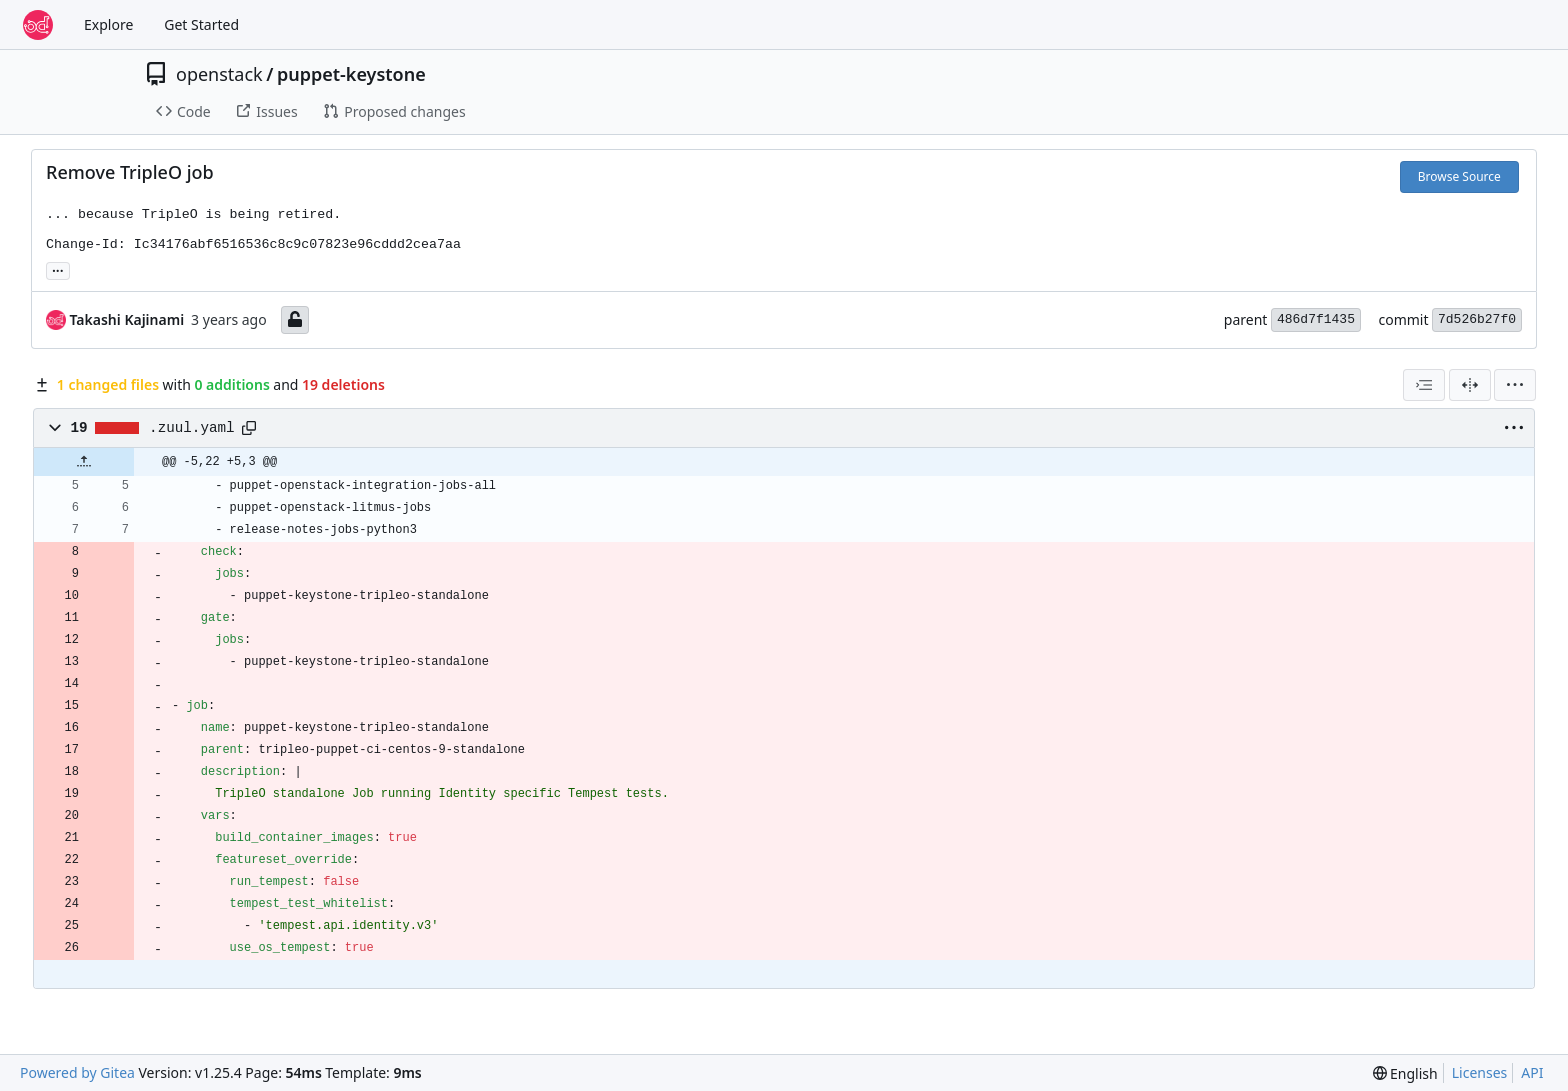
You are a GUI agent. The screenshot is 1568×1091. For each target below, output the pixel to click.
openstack (219, 74)
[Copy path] (249, 428)
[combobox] (1424, 385)
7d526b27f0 (1477, 319)
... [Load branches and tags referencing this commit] (58, 269)
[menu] (1515, 385)
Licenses (1480, 1072)
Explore (108, 24)
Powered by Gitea (77, 1072)
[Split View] (1470, 385)
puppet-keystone (351, 74)
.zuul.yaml (192, 428)
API (1532, 1072)
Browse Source (1459, 176)
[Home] (38, 25)
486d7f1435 (1316, 319)
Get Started (201, 24)
